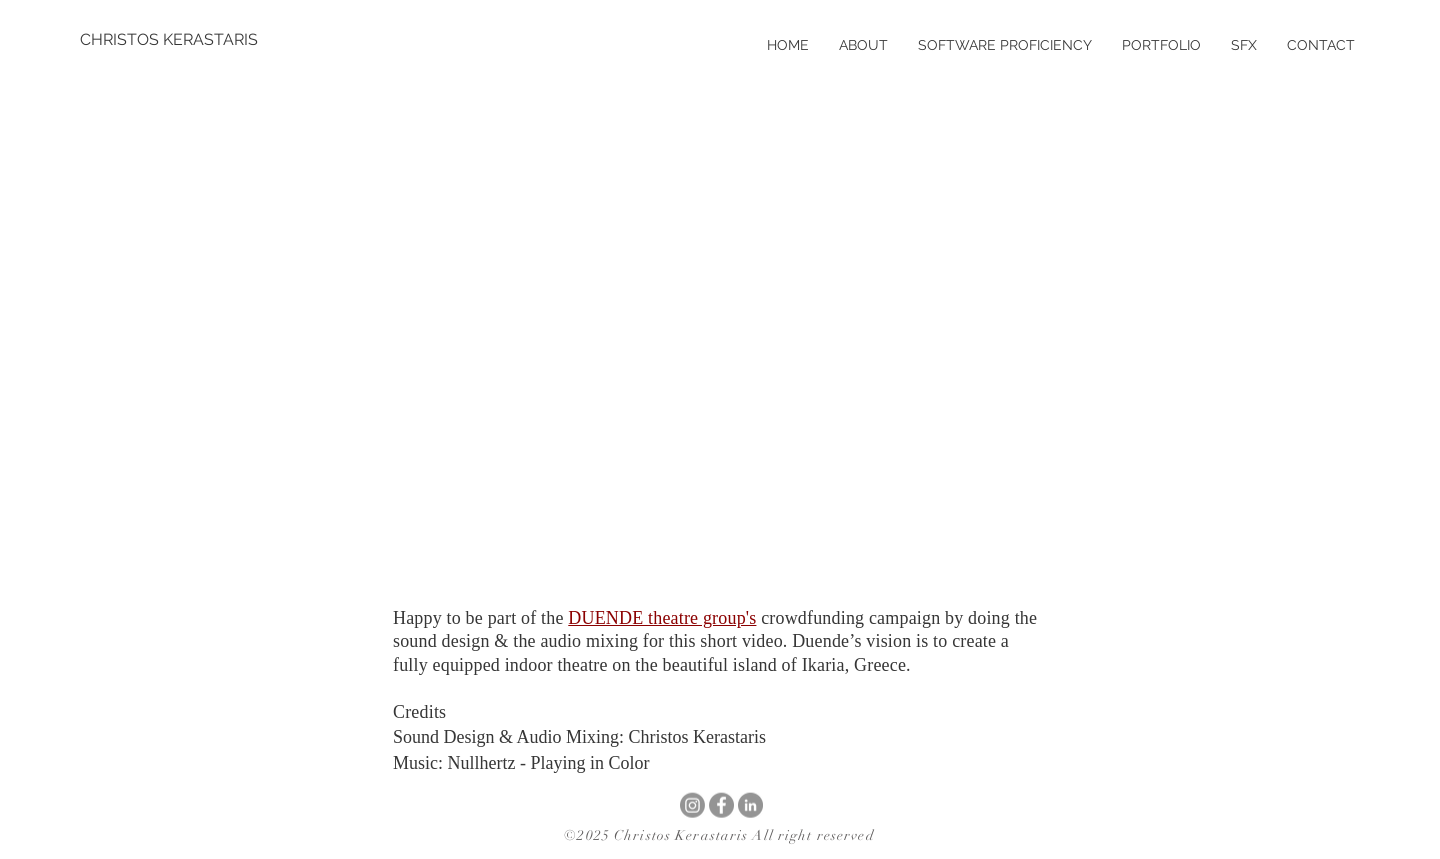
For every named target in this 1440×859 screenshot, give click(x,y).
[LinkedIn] (750, 805)
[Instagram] (692, 805)
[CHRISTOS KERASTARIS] (169, 40)
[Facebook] (721, 805)
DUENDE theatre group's (662, 618)
